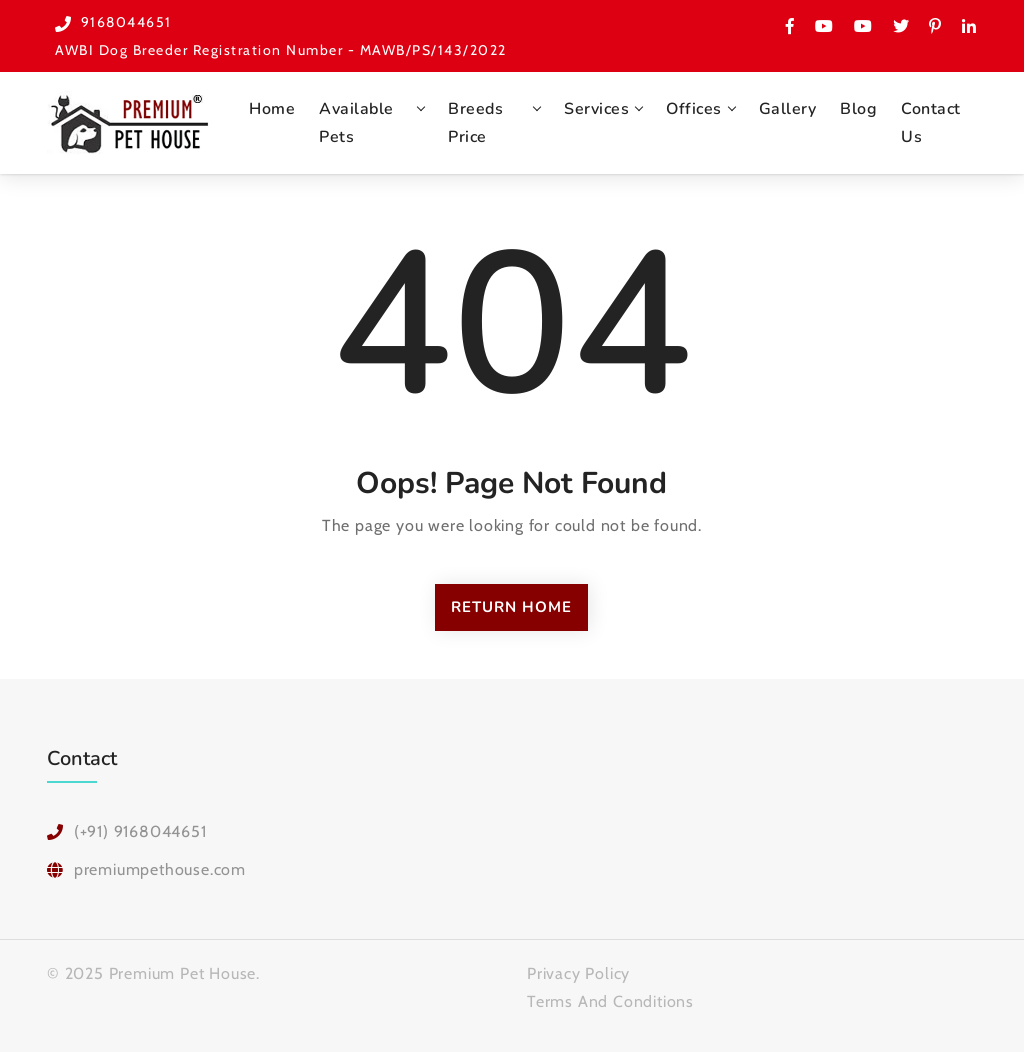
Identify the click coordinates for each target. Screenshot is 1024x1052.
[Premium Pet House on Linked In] (968, 26)
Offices (694, 109)
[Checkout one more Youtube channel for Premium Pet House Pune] (863, 26)
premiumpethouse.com (160, 869)
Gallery (788, 109)
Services (596, 109)
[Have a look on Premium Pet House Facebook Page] (790, 26)
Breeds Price (475, 123)
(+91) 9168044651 (140, 831)
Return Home (511, 607)
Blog (858, 109)
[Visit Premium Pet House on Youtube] (824, 26)
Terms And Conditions (610, 1001)
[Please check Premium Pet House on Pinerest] (935, 26)
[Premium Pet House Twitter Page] (901, 26)
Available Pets (356, 123)
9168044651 (126, 22)
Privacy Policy (578, 973)
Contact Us (931, 123)
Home (272, 109)
